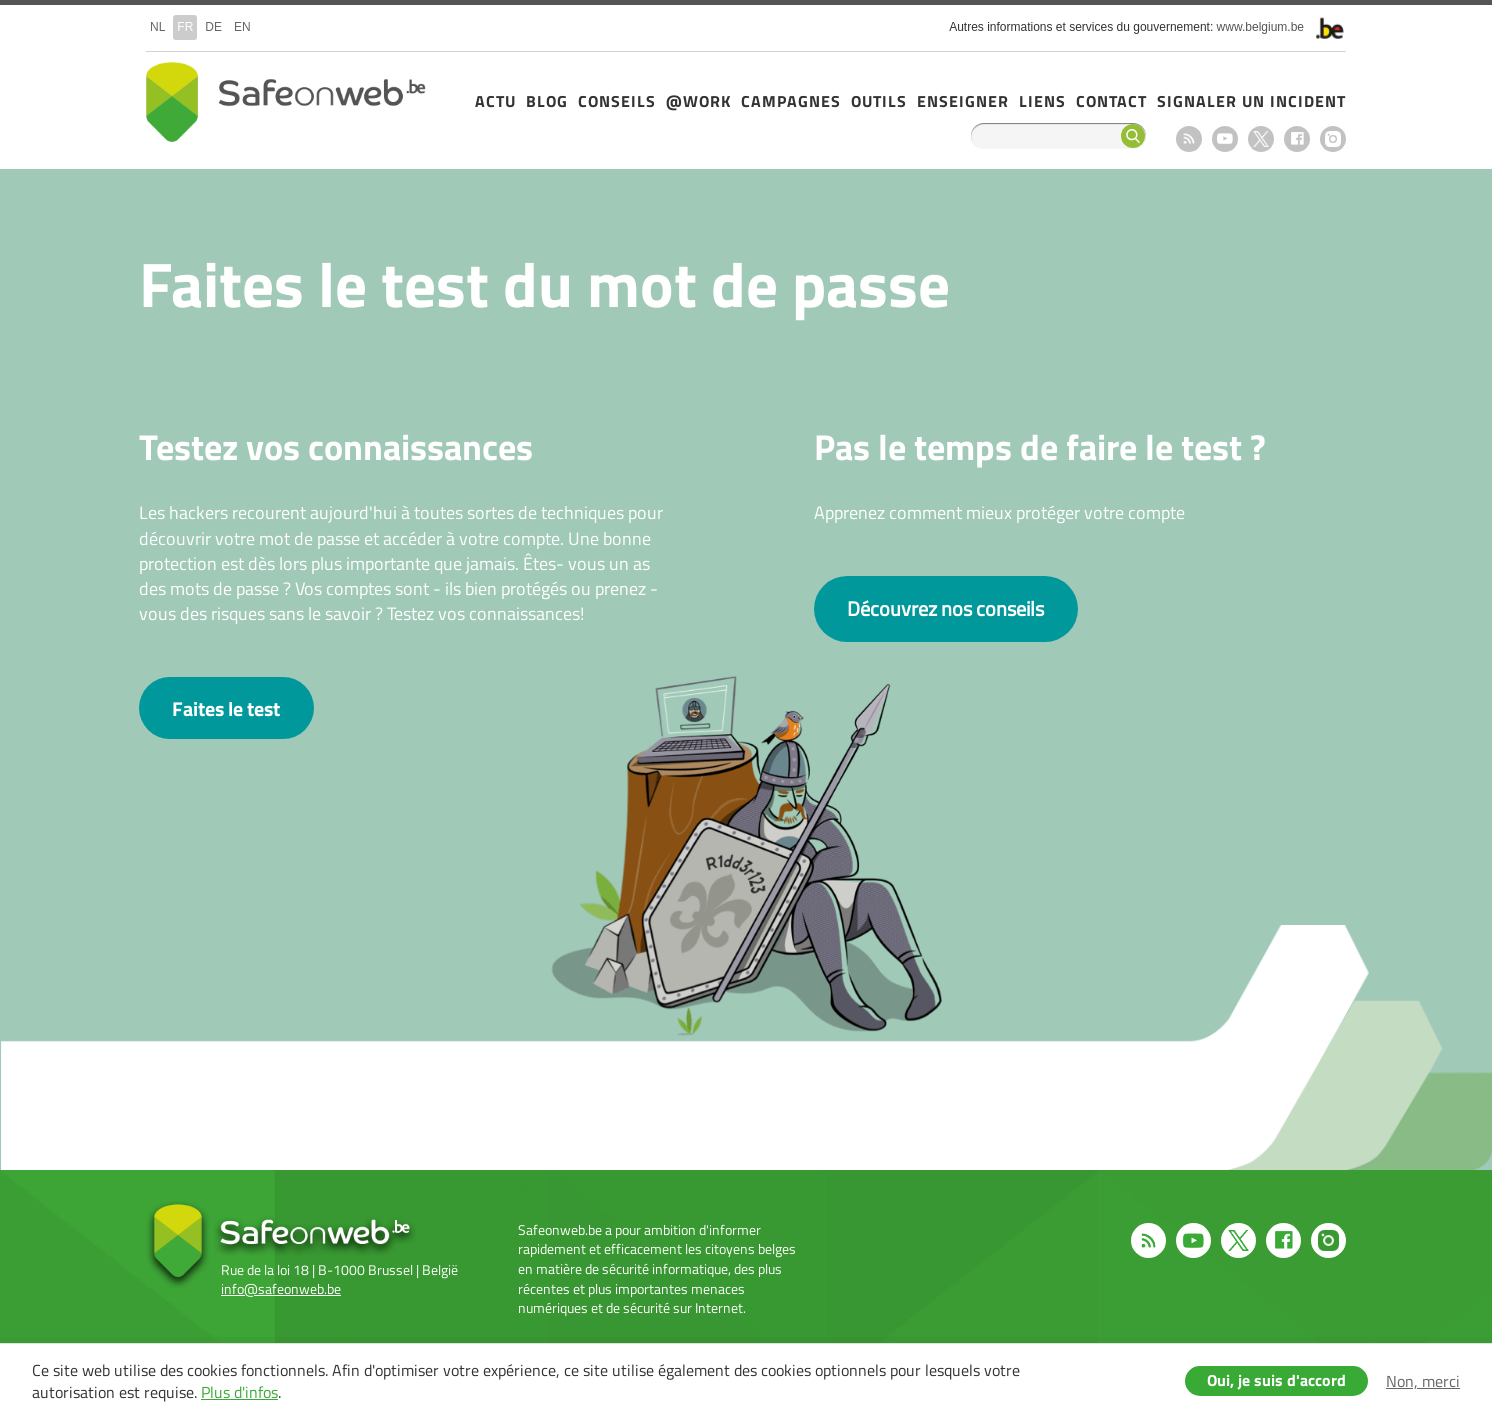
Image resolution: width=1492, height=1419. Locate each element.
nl (157, 27)
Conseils (617, 101)
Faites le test (226, 708)
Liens (1042, 101)
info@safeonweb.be (281, 1288)
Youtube (1225, 139)
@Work (698, 101)
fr (185, 27)
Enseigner (963, 101)
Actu (495, 101)
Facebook (1297, 139)
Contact (1111, 101)
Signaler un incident (1251, 101)
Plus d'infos (239, 1392)
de (213, 27)
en (242, 27)
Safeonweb (286, 102)
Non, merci (1423, 1381)
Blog (547, 101)
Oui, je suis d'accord (1276, 1380)
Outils (879, 101)
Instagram (1333, 139)
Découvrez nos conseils (945, 608)
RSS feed (1189, 139)
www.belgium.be (1260, 27)
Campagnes (791, 101)
